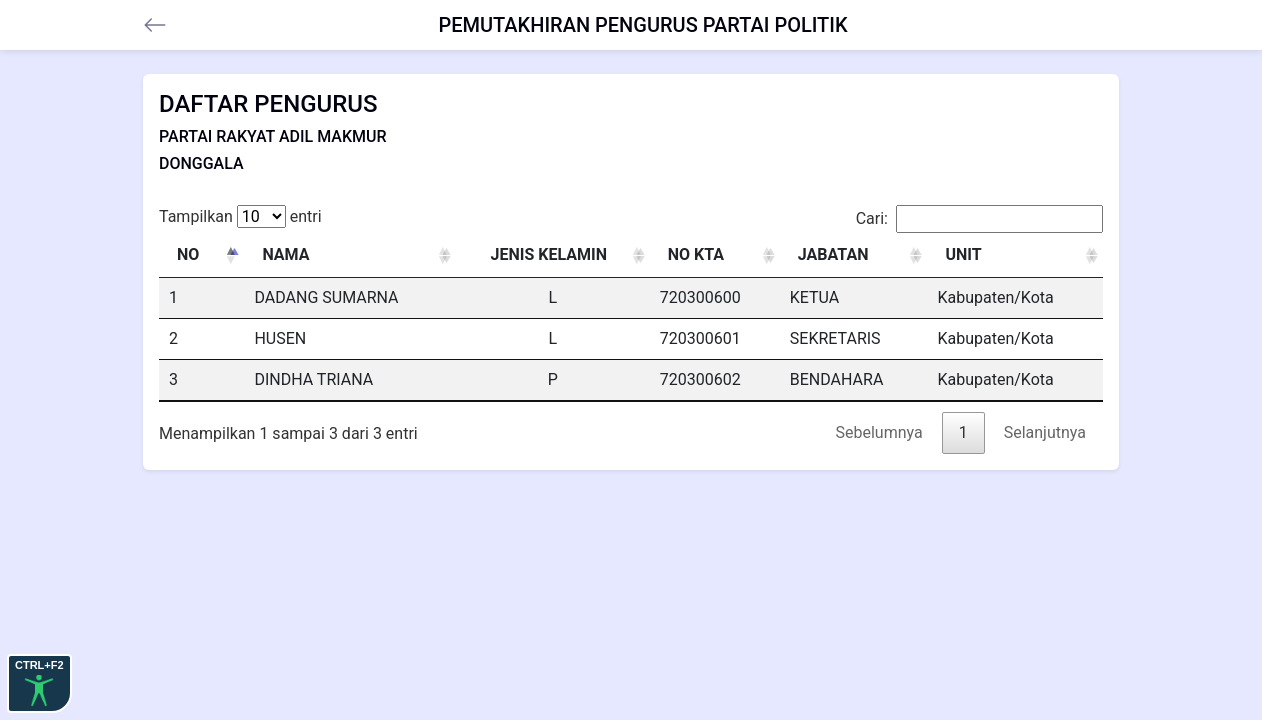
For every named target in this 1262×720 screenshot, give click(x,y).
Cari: (979, 219)
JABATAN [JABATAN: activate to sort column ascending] (833, 254)
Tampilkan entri (240, 216)
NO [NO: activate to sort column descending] (188, 254)
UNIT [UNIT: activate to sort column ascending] (963, 254)
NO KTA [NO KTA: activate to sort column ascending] (696, 254)
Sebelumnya (879, 432)
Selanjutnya (1045, 432)
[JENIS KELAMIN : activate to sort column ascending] (553, 255)
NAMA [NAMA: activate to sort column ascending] (285, 254)
